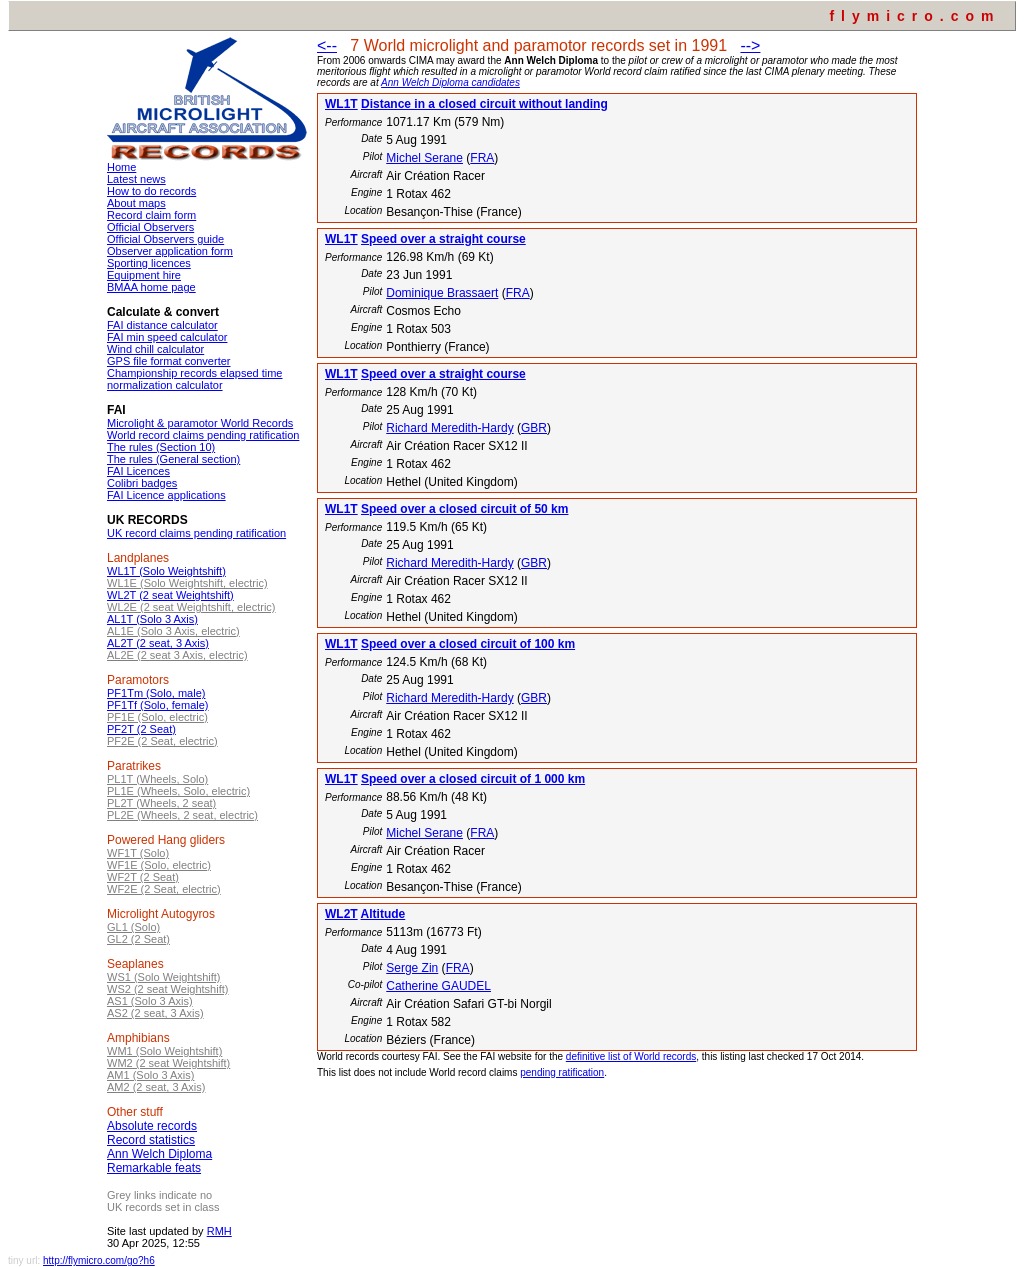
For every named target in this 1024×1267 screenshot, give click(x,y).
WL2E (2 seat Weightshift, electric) (191, 607)
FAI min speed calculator (167, 337)
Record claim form (151, 215)
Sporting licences (149, 263)
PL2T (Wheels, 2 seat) (161, 803)
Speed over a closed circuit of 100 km (468, 644)
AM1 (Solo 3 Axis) (150, 1075)
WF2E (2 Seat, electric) (164, 889)
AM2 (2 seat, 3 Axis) (156, 1087)
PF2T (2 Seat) (141, 729)
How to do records (151, 191)
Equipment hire (144, 275)
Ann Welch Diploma (159, 1154)
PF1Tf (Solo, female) (157, 705)
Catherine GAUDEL (438, 986)
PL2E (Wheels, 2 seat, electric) (182, 815)
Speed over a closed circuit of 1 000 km (473, 779)
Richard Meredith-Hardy (449, 428)
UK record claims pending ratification (196, 533)
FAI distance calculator (162, 325)
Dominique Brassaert (442, 293)
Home (121, 167)
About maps (136, 203)
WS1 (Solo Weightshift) (164, 977)
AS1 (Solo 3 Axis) (150, 1001)
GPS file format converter (169, 361)
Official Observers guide (165, 239)
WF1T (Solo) (138, 853)
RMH (219, 1231)
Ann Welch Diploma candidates (450, 82)
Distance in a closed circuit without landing (484, 104)
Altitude (383, 914)
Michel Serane (424, 158)
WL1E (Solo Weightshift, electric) (187, 583)
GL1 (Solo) (133, 927)
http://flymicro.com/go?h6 (99, 1260)
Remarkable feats (154, 1168)
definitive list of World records (631, 1056)
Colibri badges (142, 483)
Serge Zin (412, 968)
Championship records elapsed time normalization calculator (194, 379)
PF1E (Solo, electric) (157, 717)
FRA (482, 158)
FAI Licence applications (166, 495)
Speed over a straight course (443, 239)
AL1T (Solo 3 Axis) (152, 619)
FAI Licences (138, 471)
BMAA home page (151, 287)
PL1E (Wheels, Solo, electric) (178, 791)
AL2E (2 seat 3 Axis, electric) (177, 655)
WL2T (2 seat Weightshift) (170, 595)
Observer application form (170, 251)
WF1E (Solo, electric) (159, 865)
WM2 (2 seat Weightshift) (168, 1063)
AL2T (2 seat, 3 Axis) (158, 643)
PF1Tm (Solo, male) (156, 693)
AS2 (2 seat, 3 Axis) (155, 1013)
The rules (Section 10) (161, 447)
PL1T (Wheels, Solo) (157, 779)
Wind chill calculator (155, 349)
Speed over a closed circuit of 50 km (464, 509)
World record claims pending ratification (203, 435)
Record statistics (151, 1140)
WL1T (341, 104)
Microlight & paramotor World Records (200, 423)
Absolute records (152, 1126)
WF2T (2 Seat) (143, 877)
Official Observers (150, 227)
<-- (327, 45)
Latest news (136, 179)
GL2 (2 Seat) (138, 939)
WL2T (341, 914)
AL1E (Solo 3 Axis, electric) (173, 631)
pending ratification (562, 1072)
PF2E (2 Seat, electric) (162, 741)
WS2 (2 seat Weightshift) (167, 989)
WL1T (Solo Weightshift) (166, 571)
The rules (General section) (173, 459)
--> (750, 45)
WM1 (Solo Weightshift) (164, 1051)
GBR (534, 428)
